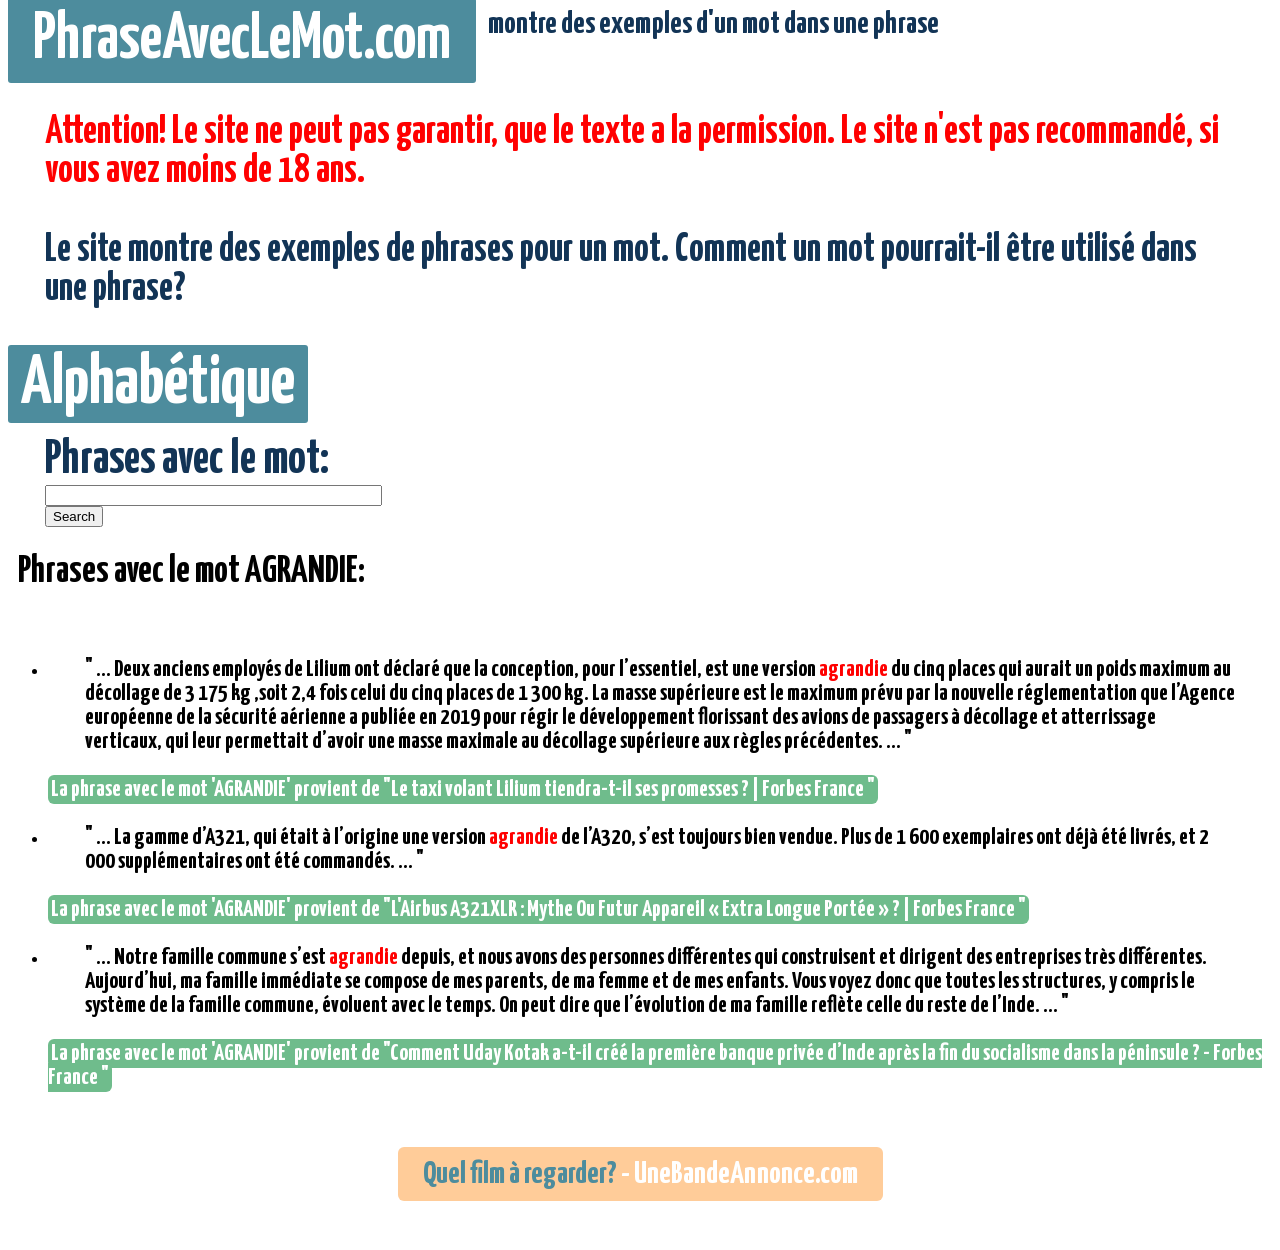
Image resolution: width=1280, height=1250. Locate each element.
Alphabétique (158, 384)
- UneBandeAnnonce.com (640, 1174)
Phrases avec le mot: (187, 460)
